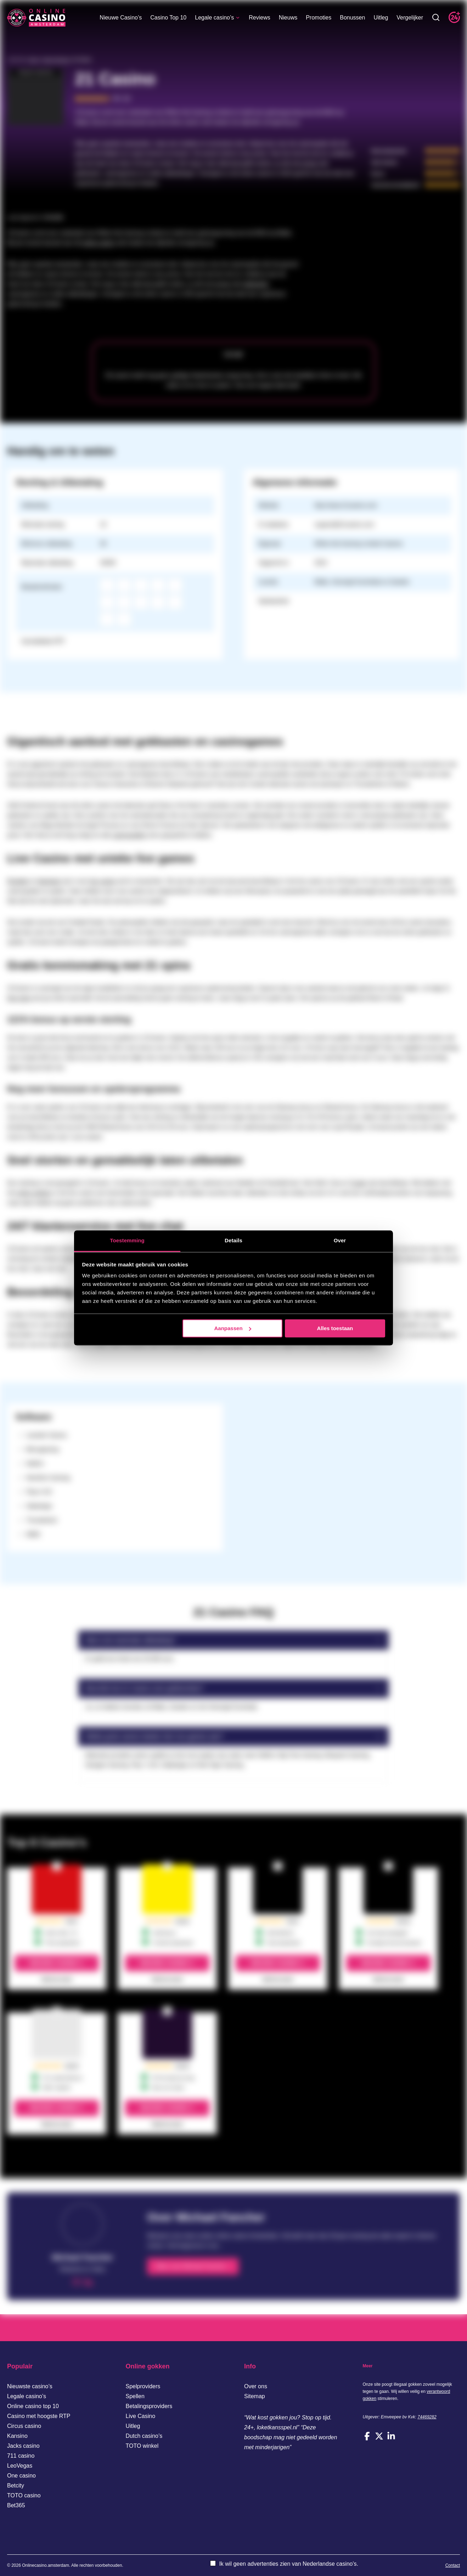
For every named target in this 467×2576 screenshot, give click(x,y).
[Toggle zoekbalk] (436, 20)
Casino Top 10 (168, 20)
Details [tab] (233, 1240)
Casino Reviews (56, 59)
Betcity (15, 2485)
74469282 (426, 2416)
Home (33, 59)
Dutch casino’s (144, 2436)
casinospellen (129, 835)
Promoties (318, 20)
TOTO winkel (142, 2446)
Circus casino (24, 2426)
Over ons (255, 2386)
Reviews (259, 20)
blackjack (49, 881)
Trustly (358, 1183)
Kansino (17, 2436)
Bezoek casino (53, 1963)
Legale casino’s (217, 20)
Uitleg (380, 20)
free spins (19, 998)
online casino (98, 243)
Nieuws (288, 20)
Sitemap (254, 2396)
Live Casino (141, 2416)
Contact (452, 2565)
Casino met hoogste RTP (38, 2416)
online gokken (34, 1193)
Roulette (17, 881)
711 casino (20, 2456)
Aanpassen (232, 1328)
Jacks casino (23, 2446)
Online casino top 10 (33, 2406)
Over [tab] (340, 1240)
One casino (21, 2476)
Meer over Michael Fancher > (193, 2266)
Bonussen (352, 20)
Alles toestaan (335, 1328)
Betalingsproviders (149, 2406)
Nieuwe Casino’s (121, 20)
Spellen (135, 2396)
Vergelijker (409, 20)
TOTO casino (24, 2495)
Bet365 (16, 2505)
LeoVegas (19, 2466)
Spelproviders (143, 2386)
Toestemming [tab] (127, 1240)
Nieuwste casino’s (29, 2386)
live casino (103, 881)
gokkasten (256, 284)
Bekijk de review (56, 1979)
